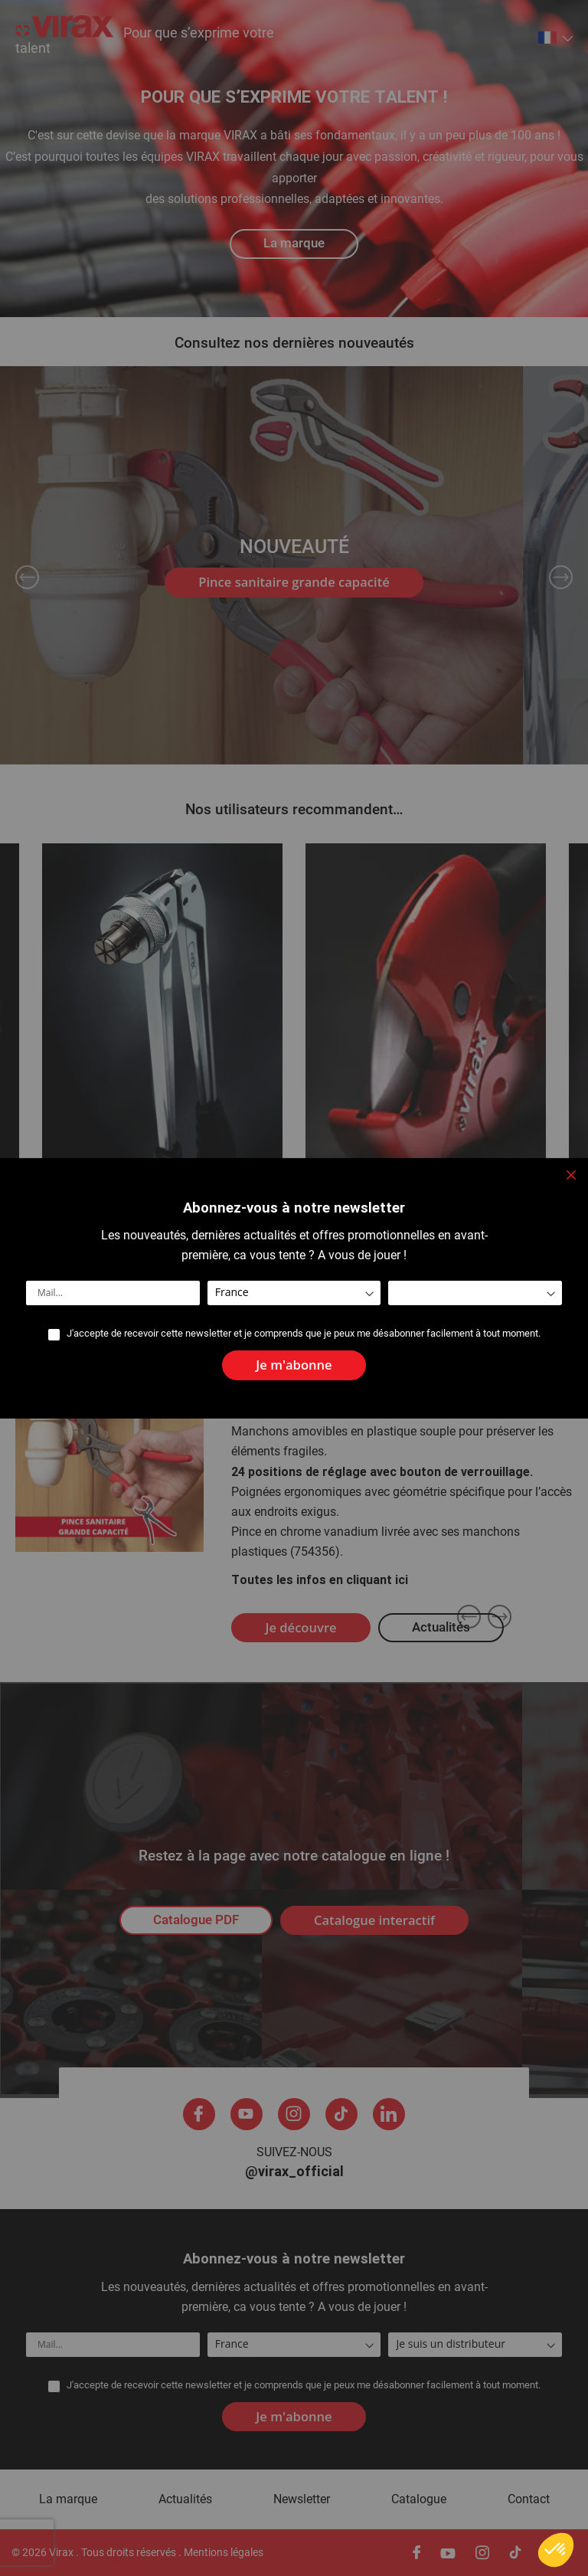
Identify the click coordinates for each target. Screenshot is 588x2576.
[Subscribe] (293, 1365)
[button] (555, 2550)
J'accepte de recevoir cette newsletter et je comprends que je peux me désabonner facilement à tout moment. (304, 1333)
